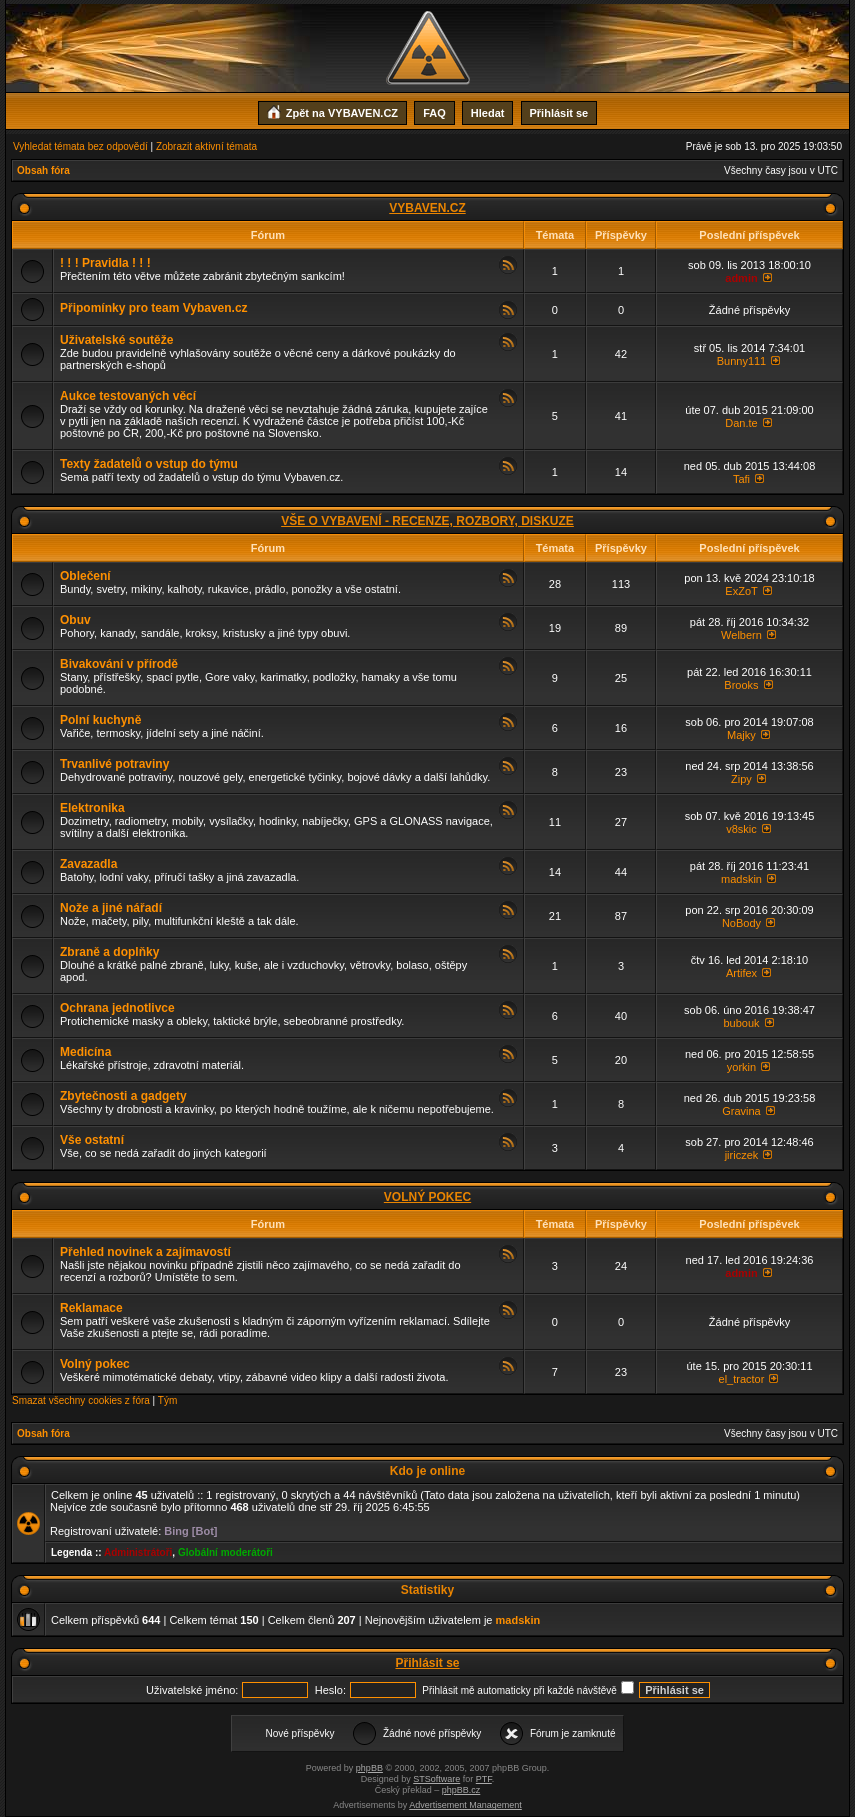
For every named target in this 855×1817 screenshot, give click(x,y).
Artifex (741, 973)
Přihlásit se (559, 113)
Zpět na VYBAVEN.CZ (332, 111)
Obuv (75, 620)
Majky (741, 735)
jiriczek (742, 1155)
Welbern (741, 635)
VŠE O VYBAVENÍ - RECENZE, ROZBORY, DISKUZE (427, 521)
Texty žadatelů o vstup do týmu (149, 464)
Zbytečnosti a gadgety (123, 1096)
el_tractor (742, 1379)
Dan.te (741, 423)
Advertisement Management (465, 1805)
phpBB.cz (461, 1790)
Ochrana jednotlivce (117, 1008)
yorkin (741, 1067)
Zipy (741, 779)
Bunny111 (742, 361)
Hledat (488, 113)
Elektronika (92, 808)
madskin (741, 879)
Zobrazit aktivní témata (206, 146)
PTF (484, 1779)
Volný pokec (95, 1364)
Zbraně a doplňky (109, 952)
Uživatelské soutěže (116, 340)
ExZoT (741, 591)
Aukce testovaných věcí (128, 396)
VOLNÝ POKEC (427, 1197)
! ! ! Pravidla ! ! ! (105, 263)
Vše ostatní (92, 1140)
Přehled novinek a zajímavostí (145, 1252)
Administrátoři (138, 1552)
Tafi (741, 479)
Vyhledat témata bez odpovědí (80, 146)
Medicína (85, 1052)
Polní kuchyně (100, 720)
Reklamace (91, 1308)
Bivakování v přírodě (119, 664)
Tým (167, 1400)
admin (741, 278)
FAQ (434, 113)
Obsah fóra (43, 170)
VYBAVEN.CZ (427, 208)
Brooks (741, 685)
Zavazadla (88, 864)
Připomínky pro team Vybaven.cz (154, 308)
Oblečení (85, 576)
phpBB (369, 1768)
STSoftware (436, 1779)
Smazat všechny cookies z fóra (81, 1400)
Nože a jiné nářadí (111, 908)
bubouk (741, 1023)
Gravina (741, 1111)
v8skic (741, 829)
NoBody (741, 923)
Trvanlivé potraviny (114, 764)
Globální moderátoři (225, 1552)
